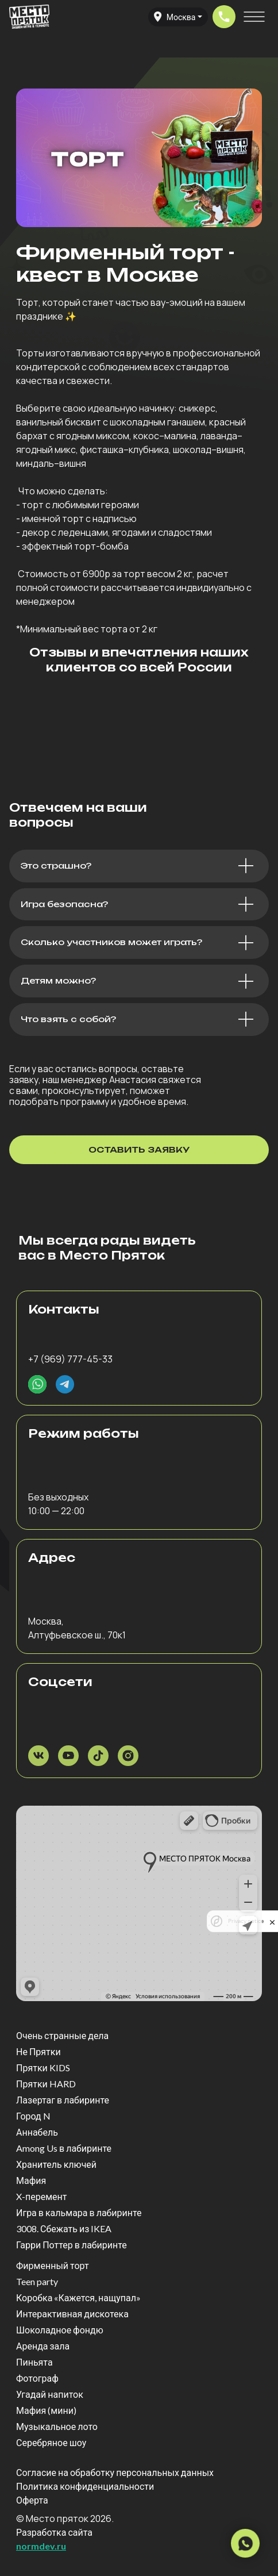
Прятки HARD (46, 2083)
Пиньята (34, 2361)
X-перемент (41, 2196)
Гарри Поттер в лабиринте (71, 2244)
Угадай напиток (49, 2394)
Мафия (31, 2180)
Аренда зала (43, 2345)
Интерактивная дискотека (72, 2313)
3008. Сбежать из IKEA (63, 2228)
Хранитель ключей (56, 2164)
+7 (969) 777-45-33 (70, 1359)
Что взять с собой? (68, 1019)
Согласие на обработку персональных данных (115, 2472)
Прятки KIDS (43, 2067)
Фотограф (37, 2377)
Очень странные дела (62, 2035)
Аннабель (37, 2131)
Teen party (37, 2281)
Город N (33, 2115)
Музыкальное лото (57, 2426)
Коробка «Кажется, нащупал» (78, 2297)
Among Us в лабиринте (63, 2148)
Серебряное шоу (51, 2442)
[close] (272, 1921)
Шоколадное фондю (59, 2329)
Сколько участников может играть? (111, 942)
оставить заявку (139, 1149)
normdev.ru (41, 2545)
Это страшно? (56, 865)
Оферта (32, 2499)
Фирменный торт (52, 2265)
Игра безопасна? (64, 904)
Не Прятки (38, 2051)
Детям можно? (58, 980)
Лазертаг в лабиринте (62, 2099)
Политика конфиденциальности (85, 2486)
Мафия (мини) (46, 2410)
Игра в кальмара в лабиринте (79, 2212)
